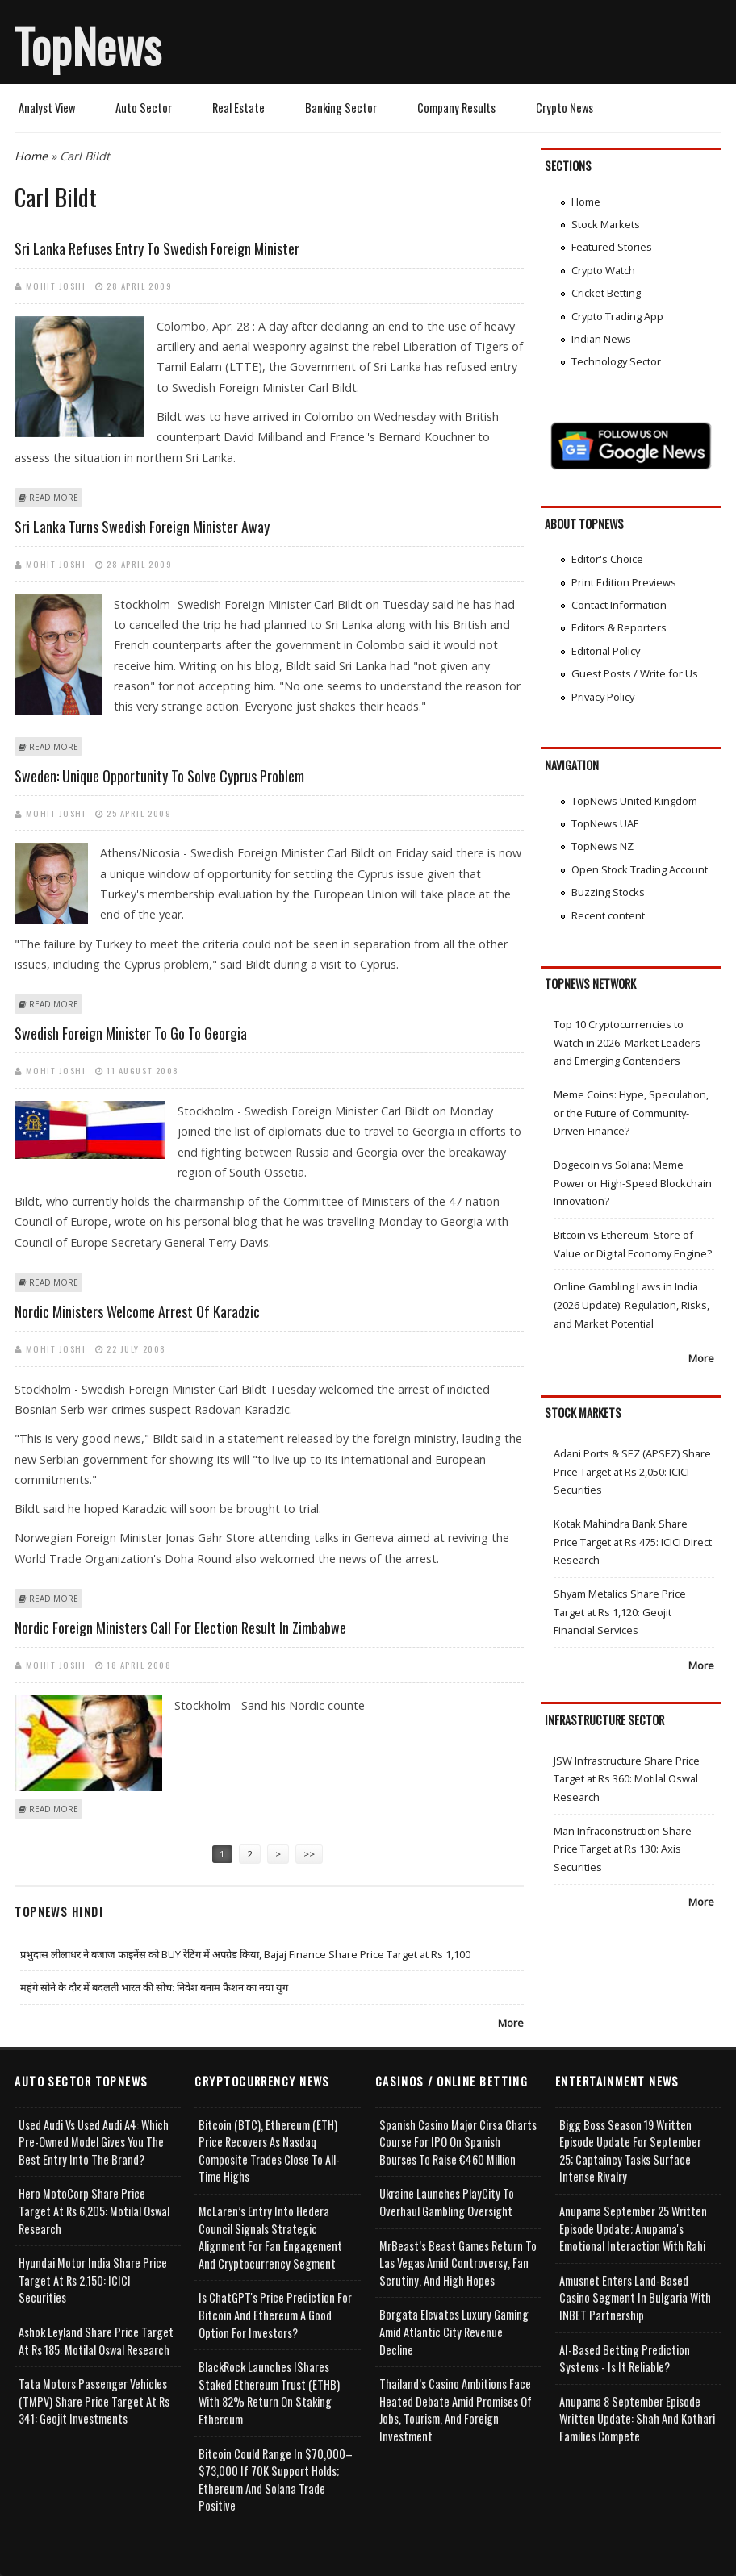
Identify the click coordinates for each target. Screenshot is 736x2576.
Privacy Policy (602, 697)
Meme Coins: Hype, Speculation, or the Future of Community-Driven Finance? (631, 1112)
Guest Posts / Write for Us (634, 673)
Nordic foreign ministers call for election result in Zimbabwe (180, 1627)
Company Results (456, 107)
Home (31, 156)
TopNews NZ (602, 846)
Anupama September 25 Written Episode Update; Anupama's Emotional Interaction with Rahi (633, 2228)
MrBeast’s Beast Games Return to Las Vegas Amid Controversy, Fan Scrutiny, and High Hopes (458, 2263)
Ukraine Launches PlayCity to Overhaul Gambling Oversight (446, 2202)
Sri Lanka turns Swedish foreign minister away (142, 526)
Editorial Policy (605, 651)
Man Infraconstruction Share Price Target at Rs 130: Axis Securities (623, 1849)
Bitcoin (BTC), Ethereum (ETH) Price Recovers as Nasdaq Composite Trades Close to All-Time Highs (269, 2151)
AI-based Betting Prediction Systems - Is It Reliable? (624, 2358)
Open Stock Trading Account (639, 869)
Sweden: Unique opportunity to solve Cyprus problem (159, 775)
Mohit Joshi (56, 285)
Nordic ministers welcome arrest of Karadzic (137, 1311)
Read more (53, 497)
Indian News (601, 338)
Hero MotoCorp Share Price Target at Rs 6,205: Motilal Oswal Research (94, 2210)
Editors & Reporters (619, 627)
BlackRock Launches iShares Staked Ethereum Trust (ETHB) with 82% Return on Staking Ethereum (269, 2393)
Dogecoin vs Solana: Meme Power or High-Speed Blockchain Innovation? (633, 1182)
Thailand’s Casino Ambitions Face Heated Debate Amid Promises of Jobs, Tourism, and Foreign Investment (455, 2410)
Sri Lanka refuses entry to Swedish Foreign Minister (157, 248)
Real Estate (238, 107)
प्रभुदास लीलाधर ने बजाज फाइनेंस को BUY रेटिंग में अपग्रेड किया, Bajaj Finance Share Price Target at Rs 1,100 (245, 1954)
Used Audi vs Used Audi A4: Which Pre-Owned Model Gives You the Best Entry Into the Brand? (94, 2142)
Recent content (608, 915)
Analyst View (47, 107)
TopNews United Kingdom (634, 801)
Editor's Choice (607, 559)
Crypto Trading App (617, 316)
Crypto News (564, 107)
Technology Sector (616, 361)
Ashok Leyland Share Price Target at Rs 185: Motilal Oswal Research (96, 2341)
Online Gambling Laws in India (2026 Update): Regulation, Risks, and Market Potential (631, 1304)
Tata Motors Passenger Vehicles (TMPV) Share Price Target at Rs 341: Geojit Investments (94, 2401)
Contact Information (619, 605)
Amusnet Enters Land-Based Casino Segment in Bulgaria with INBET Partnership (635, 2298)
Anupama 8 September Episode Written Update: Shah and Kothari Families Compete (637, 2419)
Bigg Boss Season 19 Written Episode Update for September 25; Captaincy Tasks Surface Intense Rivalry (630, 2151)
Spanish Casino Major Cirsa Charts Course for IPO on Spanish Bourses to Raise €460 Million (458, 2142)
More (511, 2022)
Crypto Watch (603, 270)
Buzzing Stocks (608, 892)
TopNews (88, 45)
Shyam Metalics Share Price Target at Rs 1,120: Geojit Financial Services (620, 1611)
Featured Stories (611, 247)
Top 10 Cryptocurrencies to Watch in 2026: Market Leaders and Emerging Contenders (627, 1042)
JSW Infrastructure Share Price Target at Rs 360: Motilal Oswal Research (627, 1778)
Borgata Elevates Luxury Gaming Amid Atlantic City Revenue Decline (454, 2331)
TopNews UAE (605, 823)
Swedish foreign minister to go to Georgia (131, 1033)
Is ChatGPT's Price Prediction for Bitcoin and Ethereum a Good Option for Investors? (275, 2314)
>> (309, 1854)
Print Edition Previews (623, 582)
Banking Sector (341, 107)
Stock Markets (605, 224)
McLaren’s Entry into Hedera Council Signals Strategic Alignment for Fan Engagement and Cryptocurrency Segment (270, 2237)
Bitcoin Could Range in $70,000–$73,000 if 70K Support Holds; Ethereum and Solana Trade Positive (276, 2480)
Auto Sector (143, 107)
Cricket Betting (606, 293)
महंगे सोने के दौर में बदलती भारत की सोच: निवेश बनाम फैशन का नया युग (154, 1987)
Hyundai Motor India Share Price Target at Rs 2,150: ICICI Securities (93, 2280)
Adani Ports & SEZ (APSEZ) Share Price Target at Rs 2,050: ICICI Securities (632, 1471)
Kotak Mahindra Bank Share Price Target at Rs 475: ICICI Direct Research (633, 1541)
